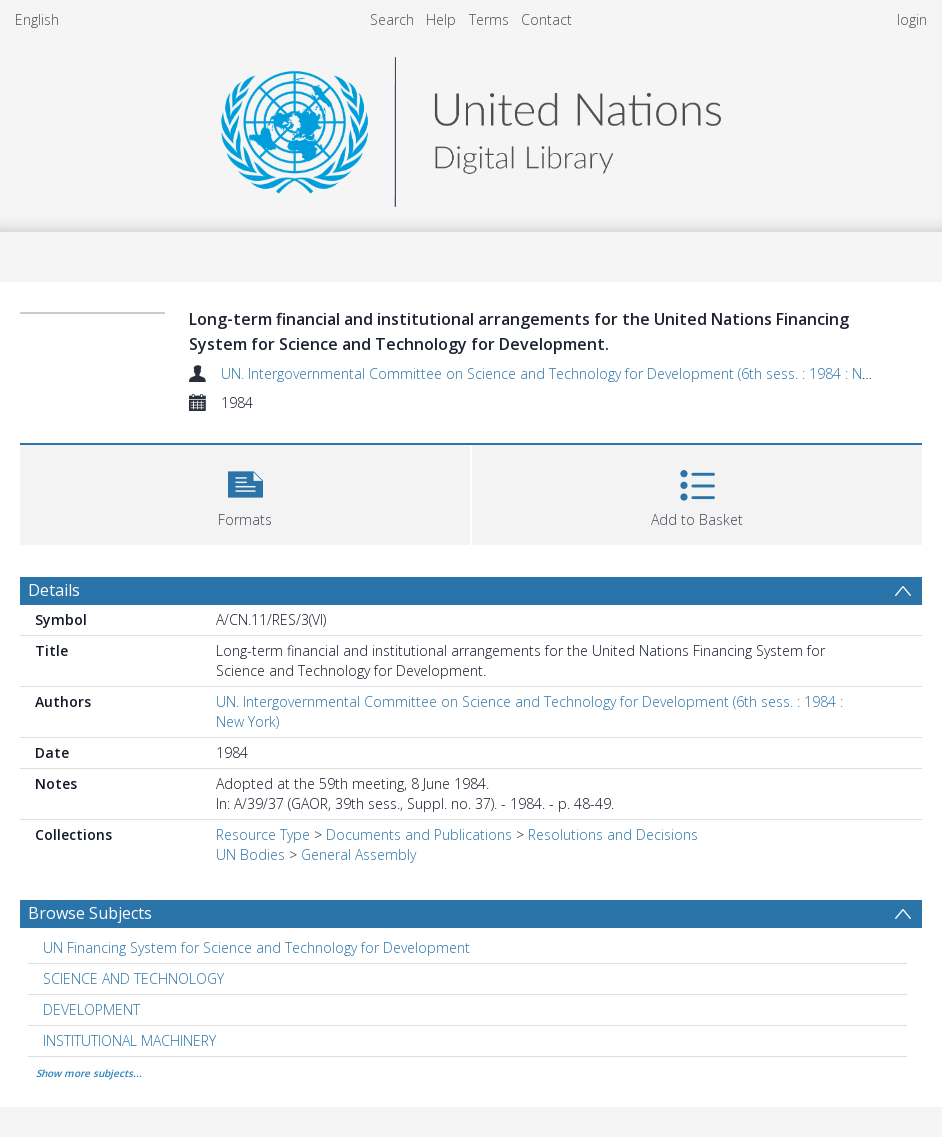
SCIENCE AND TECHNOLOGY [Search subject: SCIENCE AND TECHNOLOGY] (133, 978)
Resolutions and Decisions (613, 834)
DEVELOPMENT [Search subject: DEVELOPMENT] (91, 1009)
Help (441, 19)
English (37, 19)
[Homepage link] (471, 126)
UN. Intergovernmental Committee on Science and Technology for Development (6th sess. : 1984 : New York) (568, 373)
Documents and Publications (419, 834)
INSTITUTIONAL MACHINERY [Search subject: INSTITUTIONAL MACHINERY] (129, 1040)
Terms (489, 19)
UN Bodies (250, 854)
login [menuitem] (912, 19)
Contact (546, 19)
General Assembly (358, 854)
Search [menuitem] (392, 19)
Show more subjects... (89, 1073)
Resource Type (263, 834)
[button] (245, 492)
